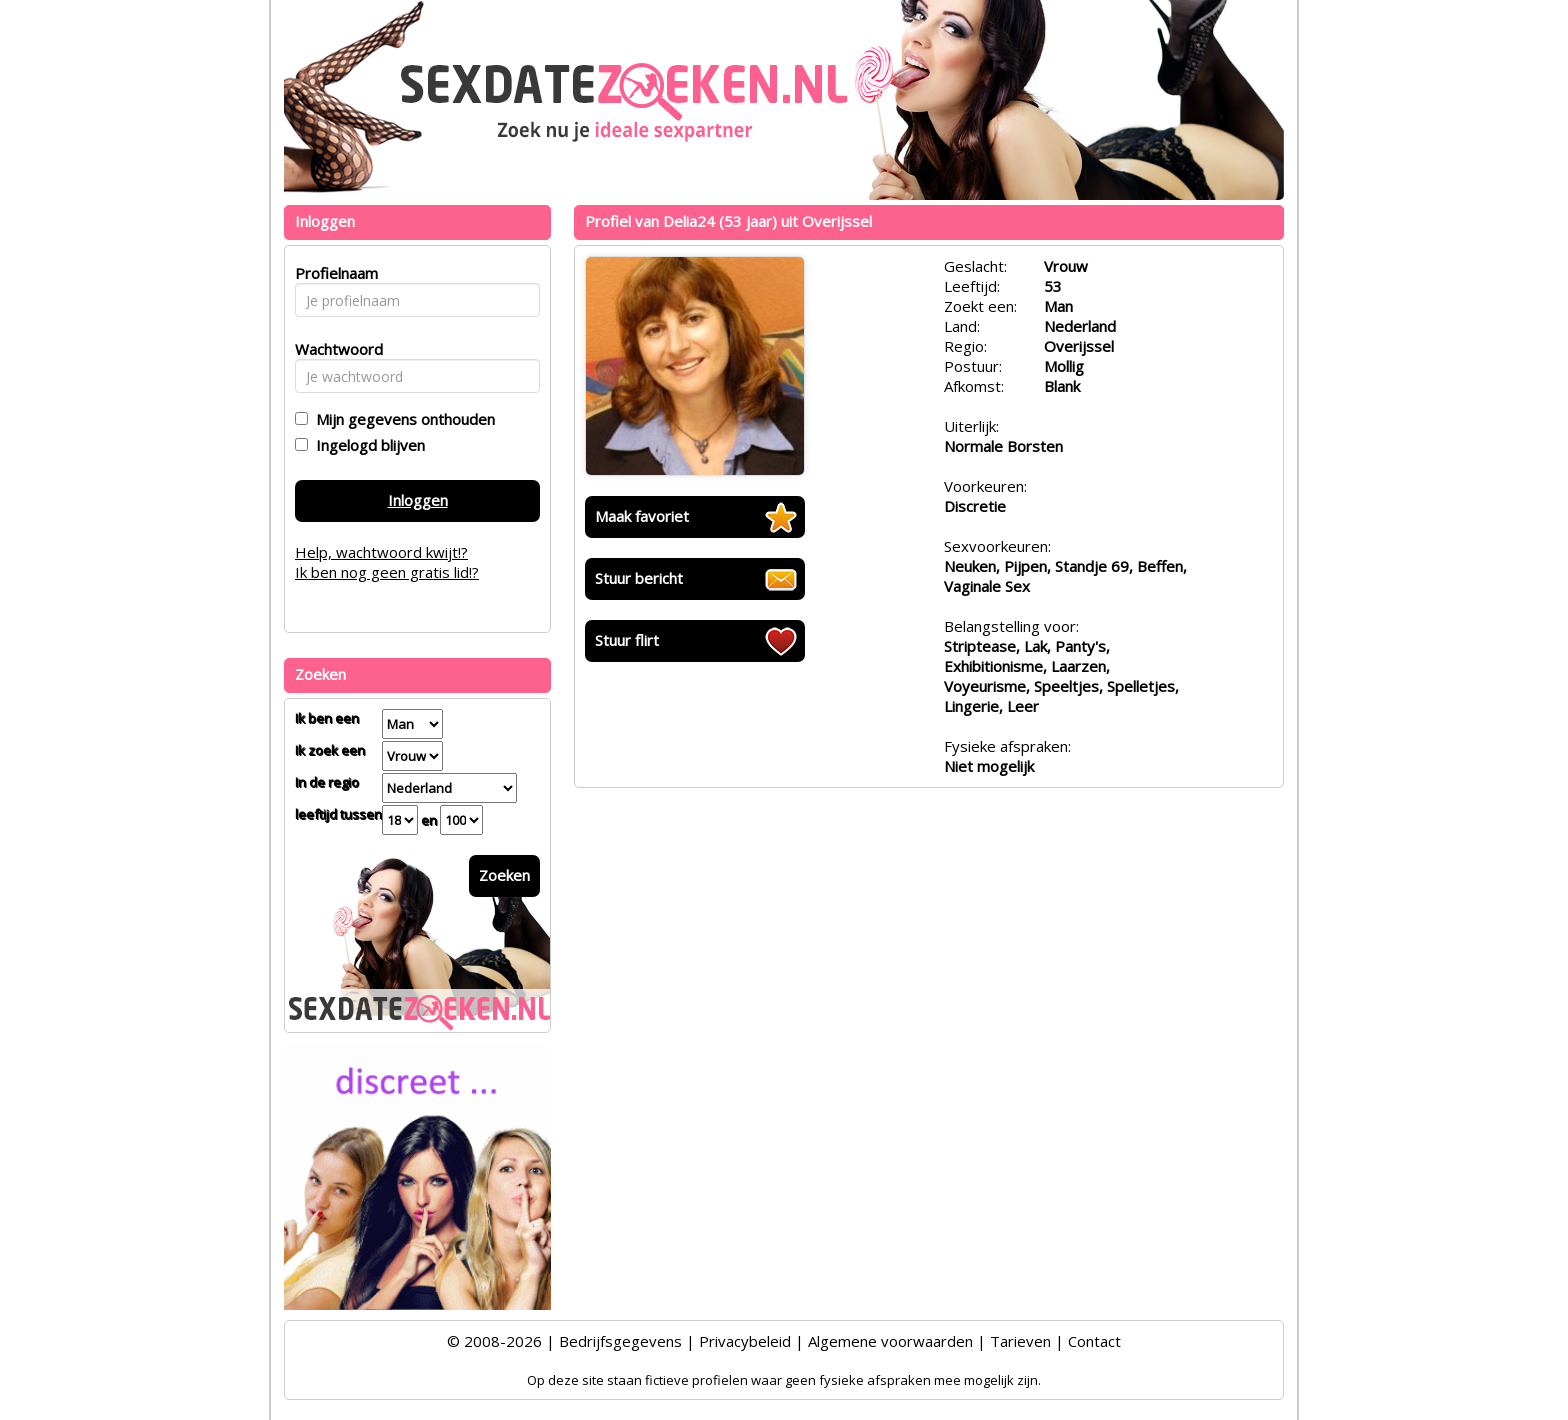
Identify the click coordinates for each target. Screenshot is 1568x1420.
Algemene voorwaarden (890, 1341)
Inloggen (418, 500)
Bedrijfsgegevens (620, 1341)
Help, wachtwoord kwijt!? (381, 552)
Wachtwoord (333, 349)
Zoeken (504, 875)
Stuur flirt (627, 640)
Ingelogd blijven (366, 445)
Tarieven (1020, 1341)
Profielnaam (333, 273)
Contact (1094, 1341)
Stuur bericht (639, 578)
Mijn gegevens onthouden (401, 419)
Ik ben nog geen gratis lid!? (387, 572)
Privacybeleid (745, 1341)
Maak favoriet (642, 516)
